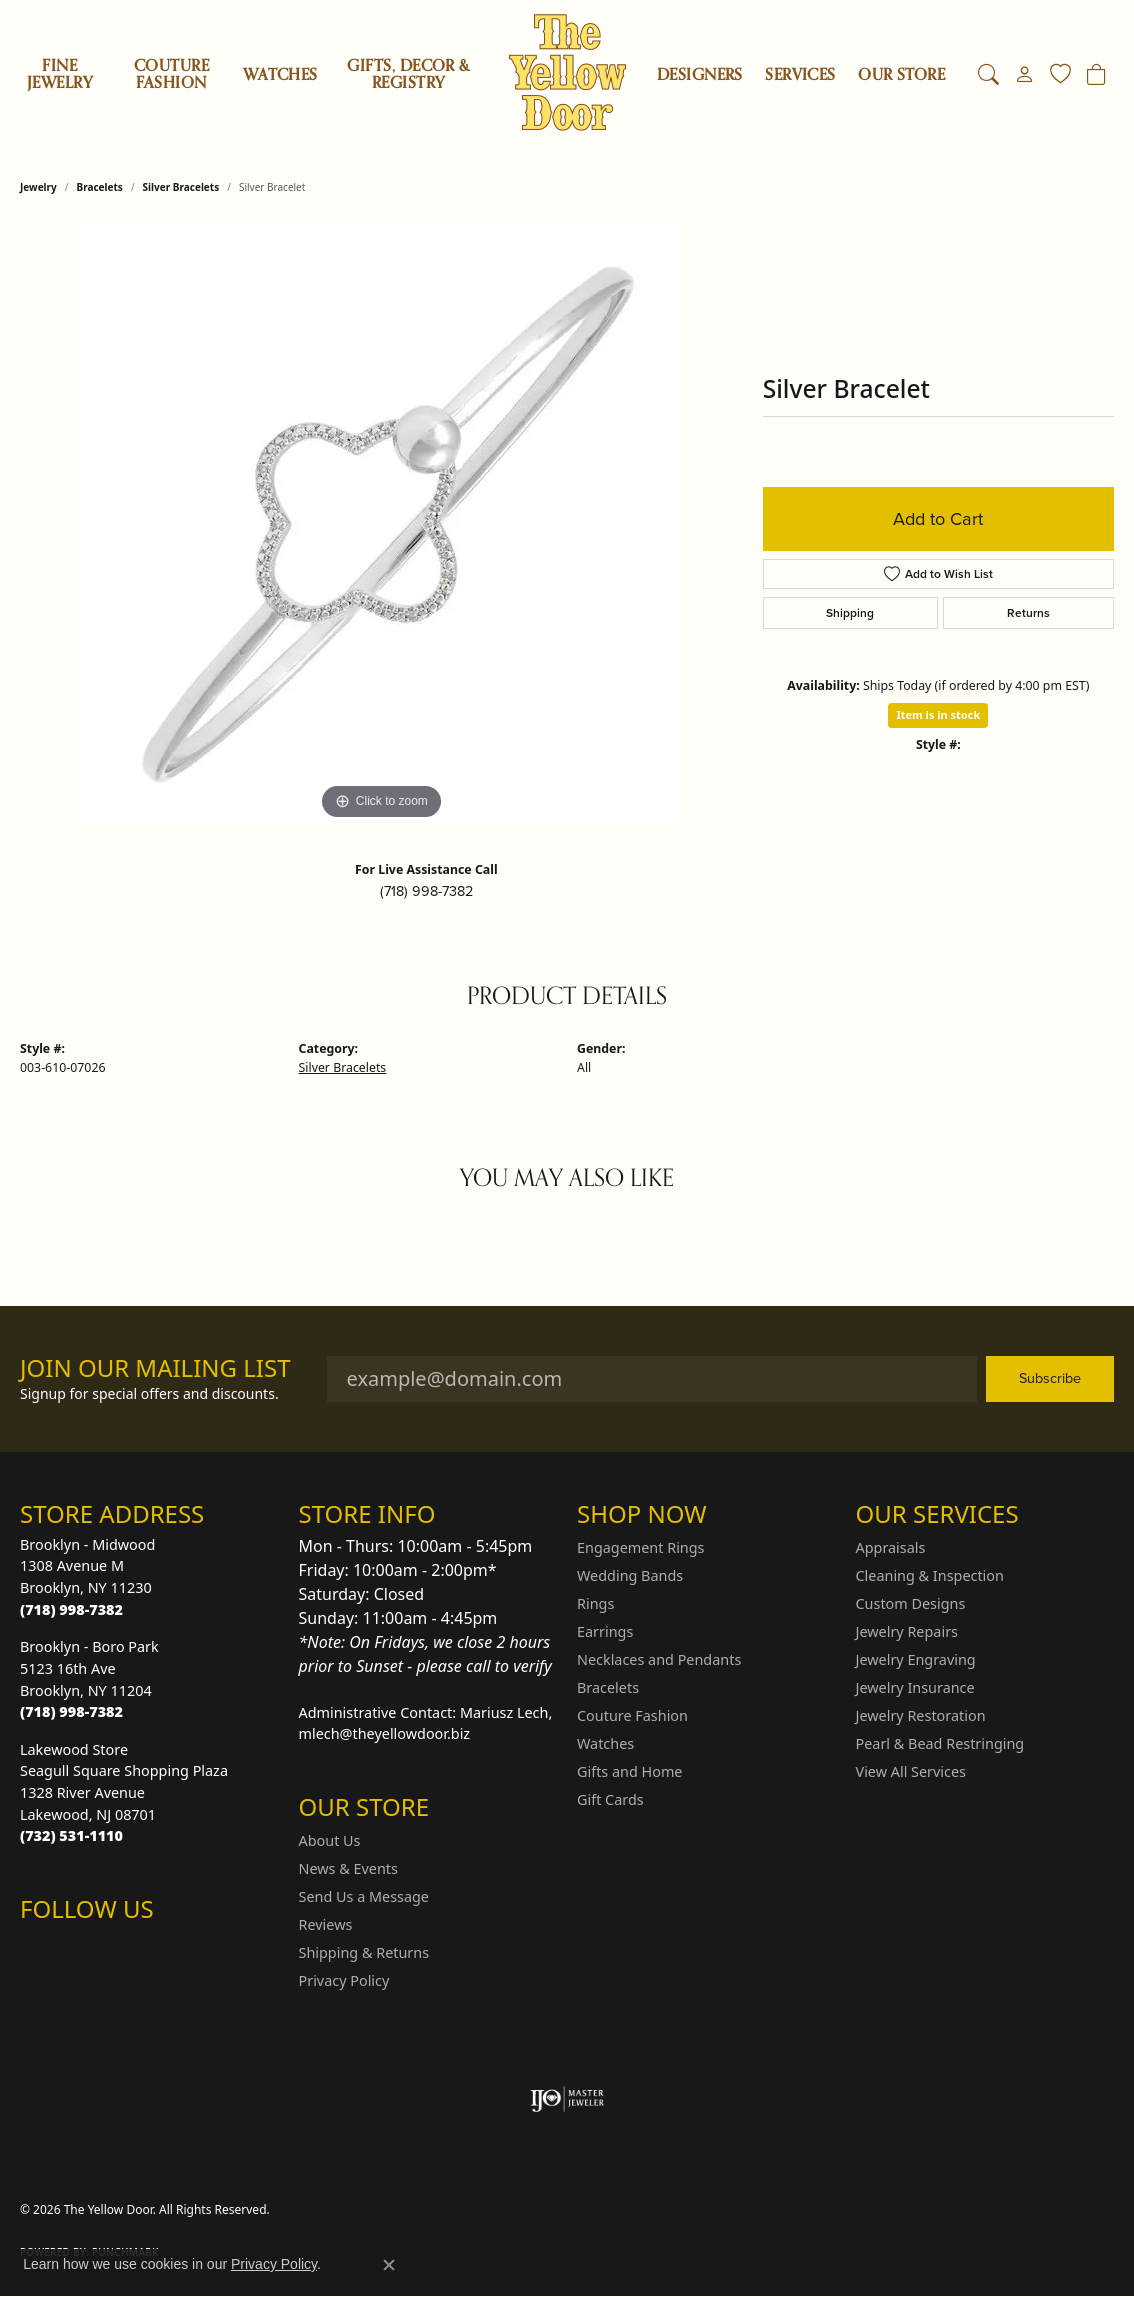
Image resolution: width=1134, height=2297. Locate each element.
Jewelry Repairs (907, 1631)
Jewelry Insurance (915, 1687)
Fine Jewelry (60, 74)
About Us (330, 1840)
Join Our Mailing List (155, 1368)
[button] (988, 75)
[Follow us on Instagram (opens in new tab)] (40, 1949)
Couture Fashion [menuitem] (632, 1715)
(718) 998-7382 (426, 891)
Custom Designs (911, 1603)
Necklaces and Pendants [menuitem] (659, 1659)
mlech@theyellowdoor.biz (385, 1733)
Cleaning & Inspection (930, 1575)
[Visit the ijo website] (567, 2099)
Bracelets (100, 187)
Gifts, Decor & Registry (408, 74)
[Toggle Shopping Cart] (1096, 75)
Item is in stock (938, 714)
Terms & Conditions (886, 2209)
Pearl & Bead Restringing (940, 1743)
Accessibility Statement (1034, 2209)
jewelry (38, 187)
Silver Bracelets (181, 187)
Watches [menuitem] (605, 1743)
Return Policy (667, 2209)
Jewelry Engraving (916, 1659)
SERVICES (800, 75)
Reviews (326, 1924)
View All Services (911, 1771)
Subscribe (1050, 1378)
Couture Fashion (171, 74)
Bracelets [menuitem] (608, 1687)
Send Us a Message (364, 1896)
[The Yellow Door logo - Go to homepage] (567, 72)
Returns (1028, 613)
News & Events (348, 1868)
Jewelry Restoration (921, 1715)
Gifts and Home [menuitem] (629, 1771)
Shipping (850, 613)
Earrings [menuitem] (605, 1631)
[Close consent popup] (389, 2265)
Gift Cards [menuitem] (610, 1799)
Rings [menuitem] (595, 1603)
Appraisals (891, 1547)
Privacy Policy (344, 1980)
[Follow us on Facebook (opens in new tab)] (88, 1949)
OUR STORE (901, 75)
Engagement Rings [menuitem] (641, 1547)
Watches (280, 75)
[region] (381, 525)
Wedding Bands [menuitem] (630, 1575)
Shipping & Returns (364, 1952)
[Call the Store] (71, 1609)
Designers (700, 75)
